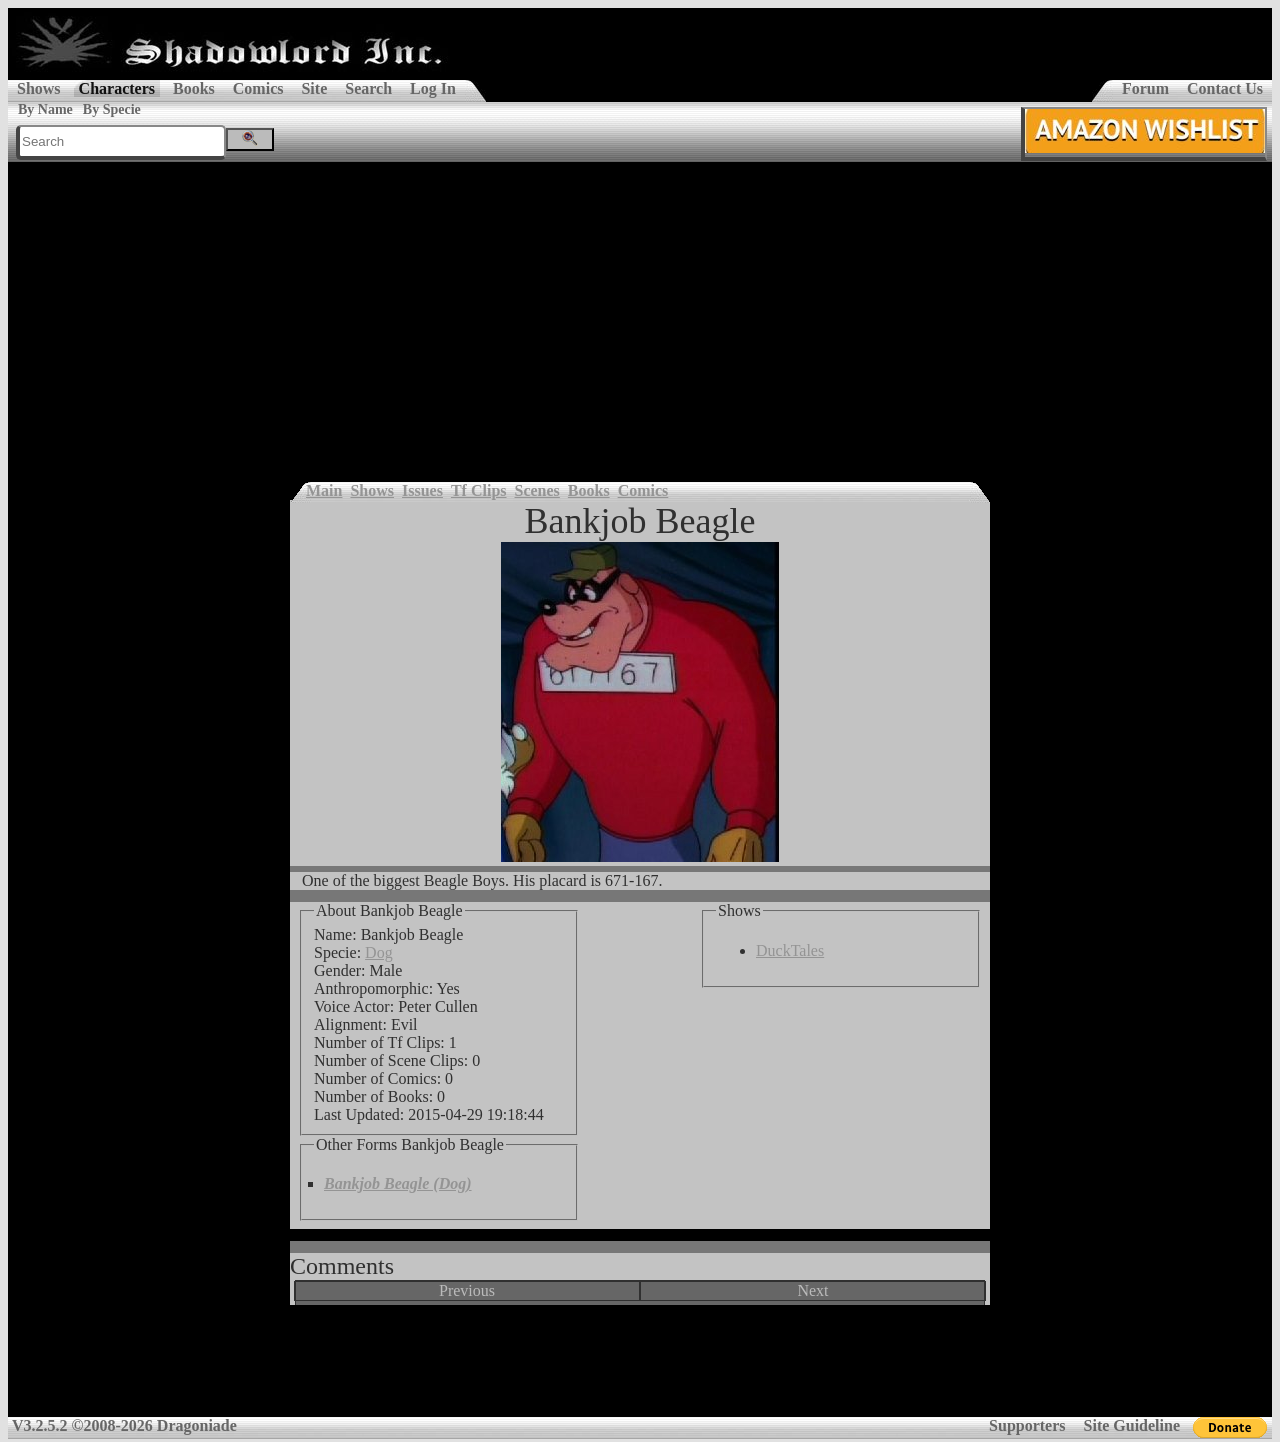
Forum (1145, 88)
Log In (433, 88)
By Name (45, 109)
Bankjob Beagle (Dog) (398, 1183)
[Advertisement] (640, 312)
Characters (117, 88)
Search (368, 88)
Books (194, 88)
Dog (379, 952)
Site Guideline (1132, 1425)
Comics (258, 88)
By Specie (112, 109)
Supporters (1027, 1425)
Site (314, 88)
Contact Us (1225, 88)
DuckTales (790, 950)
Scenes (537, 490)
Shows (39, 88)
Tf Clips (479, 490)
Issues (422, 490)
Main (324, 490)
